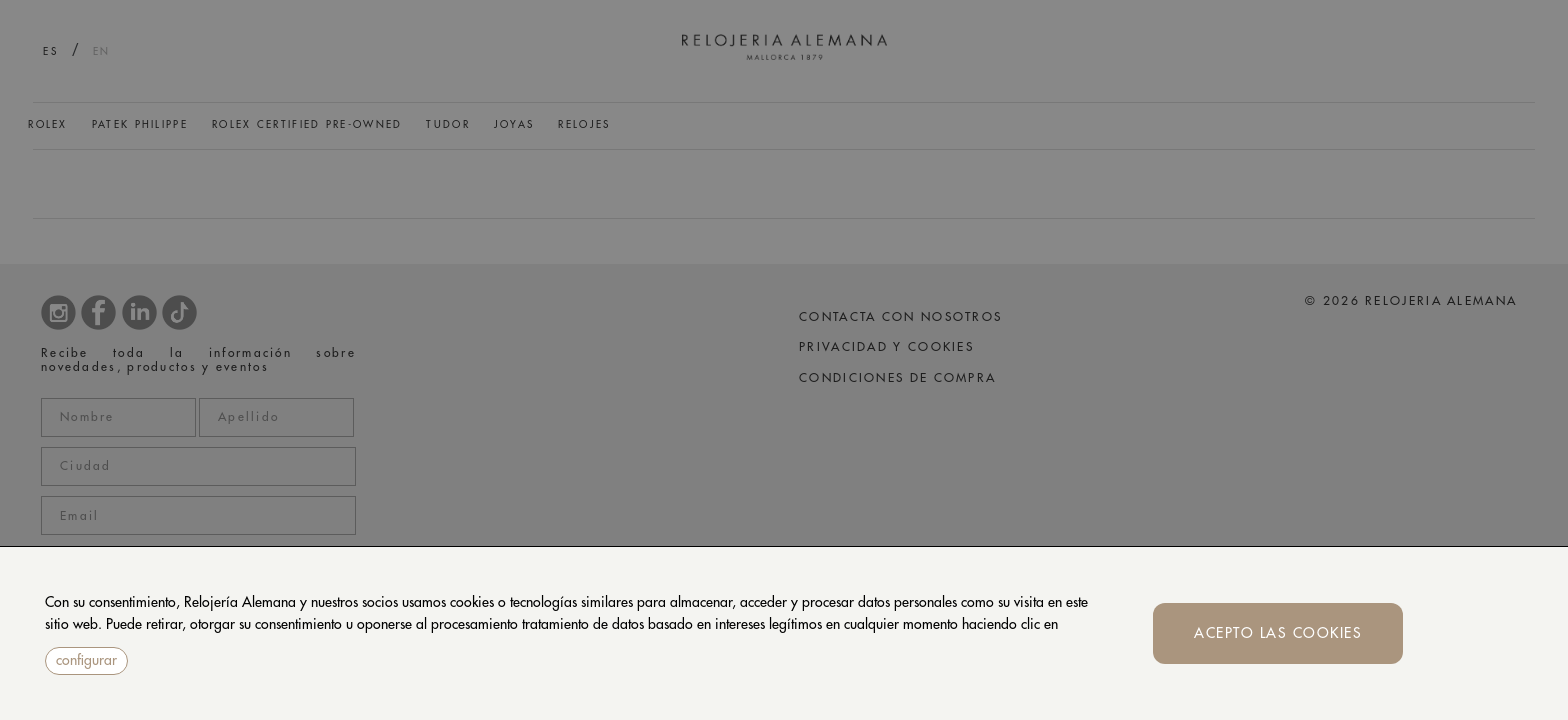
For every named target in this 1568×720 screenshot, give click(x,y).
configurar (86, 660)
